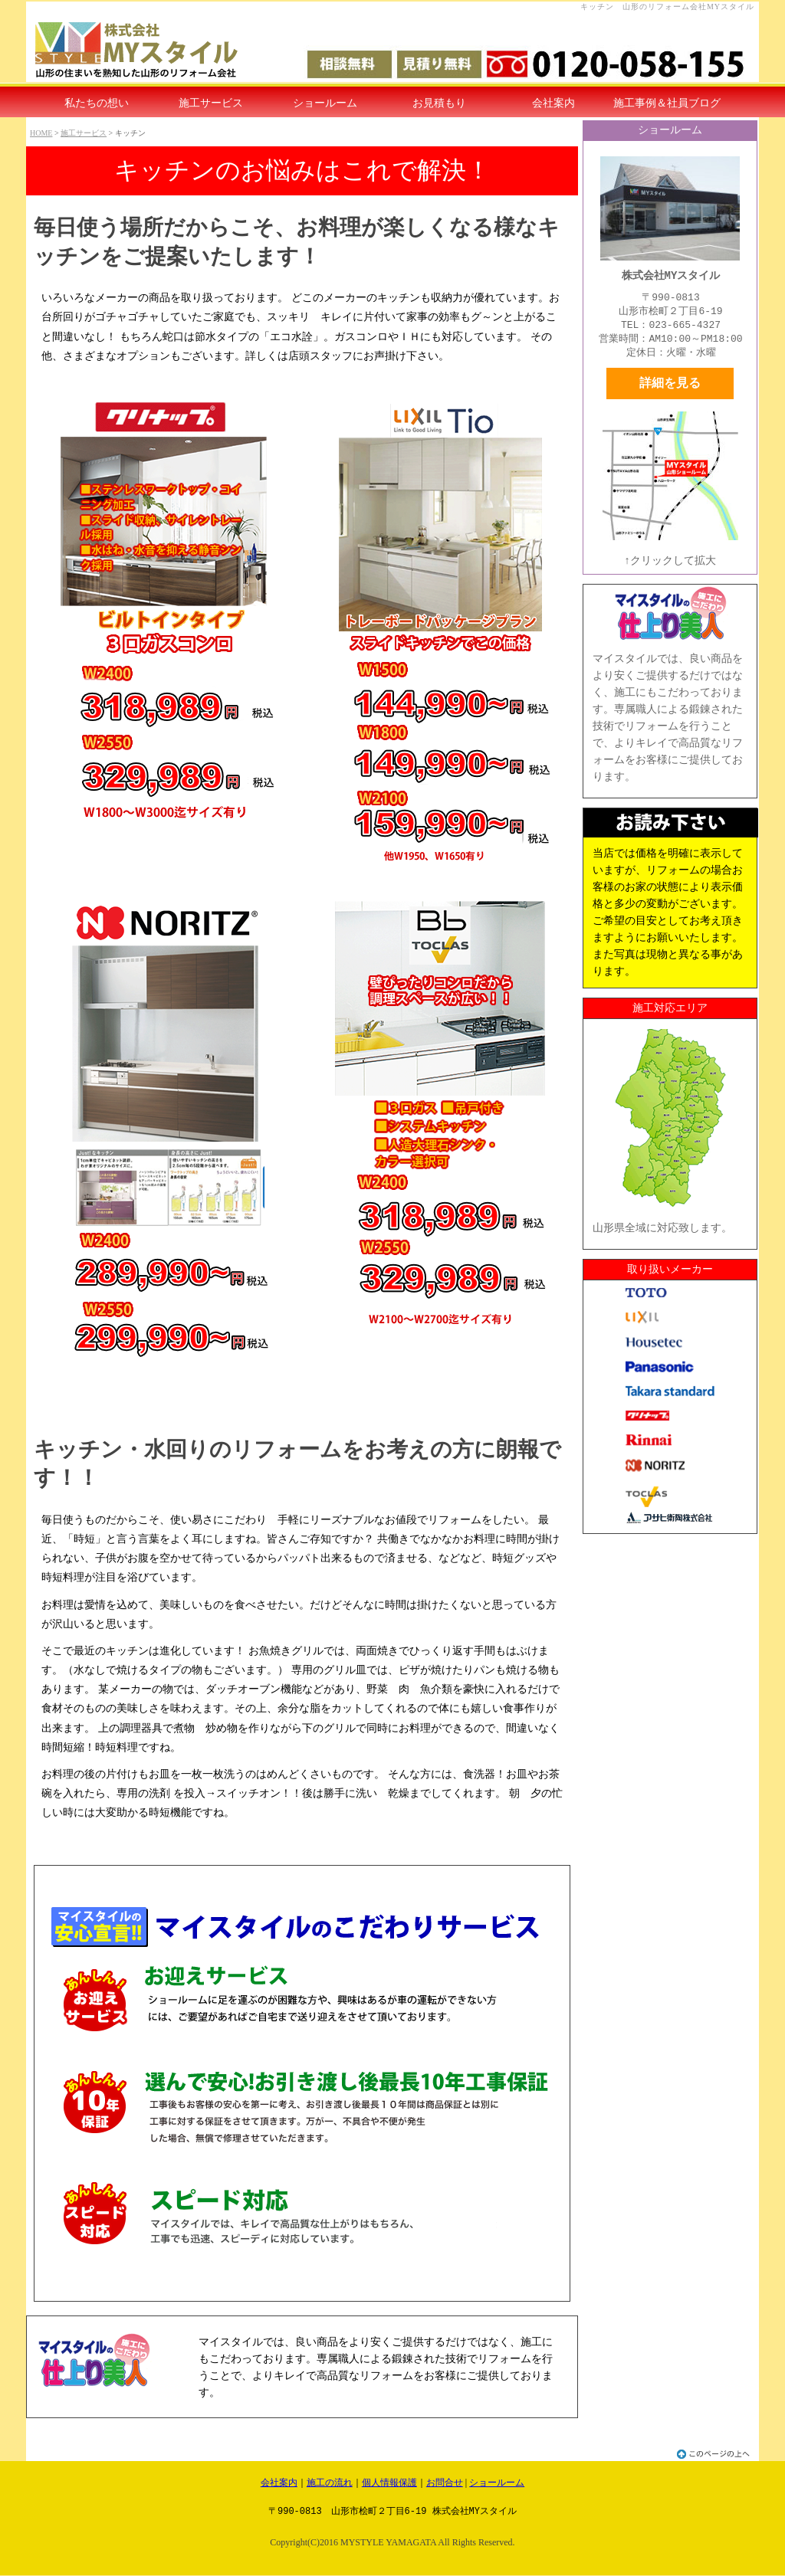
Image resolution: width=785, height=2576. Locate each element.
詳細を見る (670, 382)
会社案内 (553, 103)
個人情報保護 (389, 2482)
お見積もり (439, 103)
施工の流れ (330, 2482)
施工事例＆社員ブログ (667, 103)
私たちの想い (96, 103)
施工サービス (211, 103)
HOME (41, 133)
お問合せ (444, 2482)
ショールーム (325, 103)
